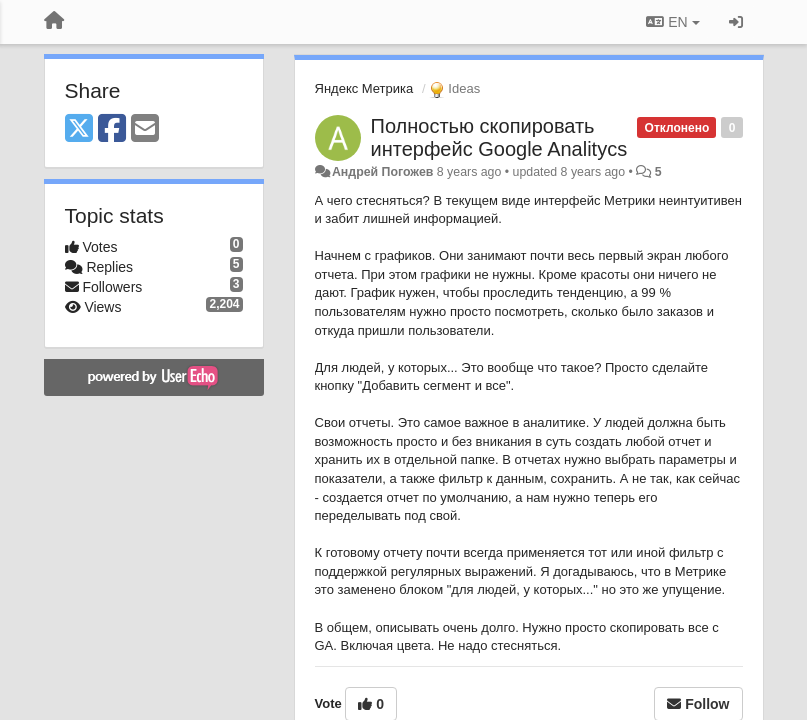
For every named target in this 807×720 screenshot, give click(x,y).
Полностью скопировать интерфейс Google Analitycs (499, 137)
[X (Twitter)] (79, 129)
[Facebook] (112, 129)
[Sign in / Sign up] (736, 22)
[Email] (145, 129)
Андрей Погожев (382, 172)
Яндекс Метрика (364, 88)
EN (672, 22)
